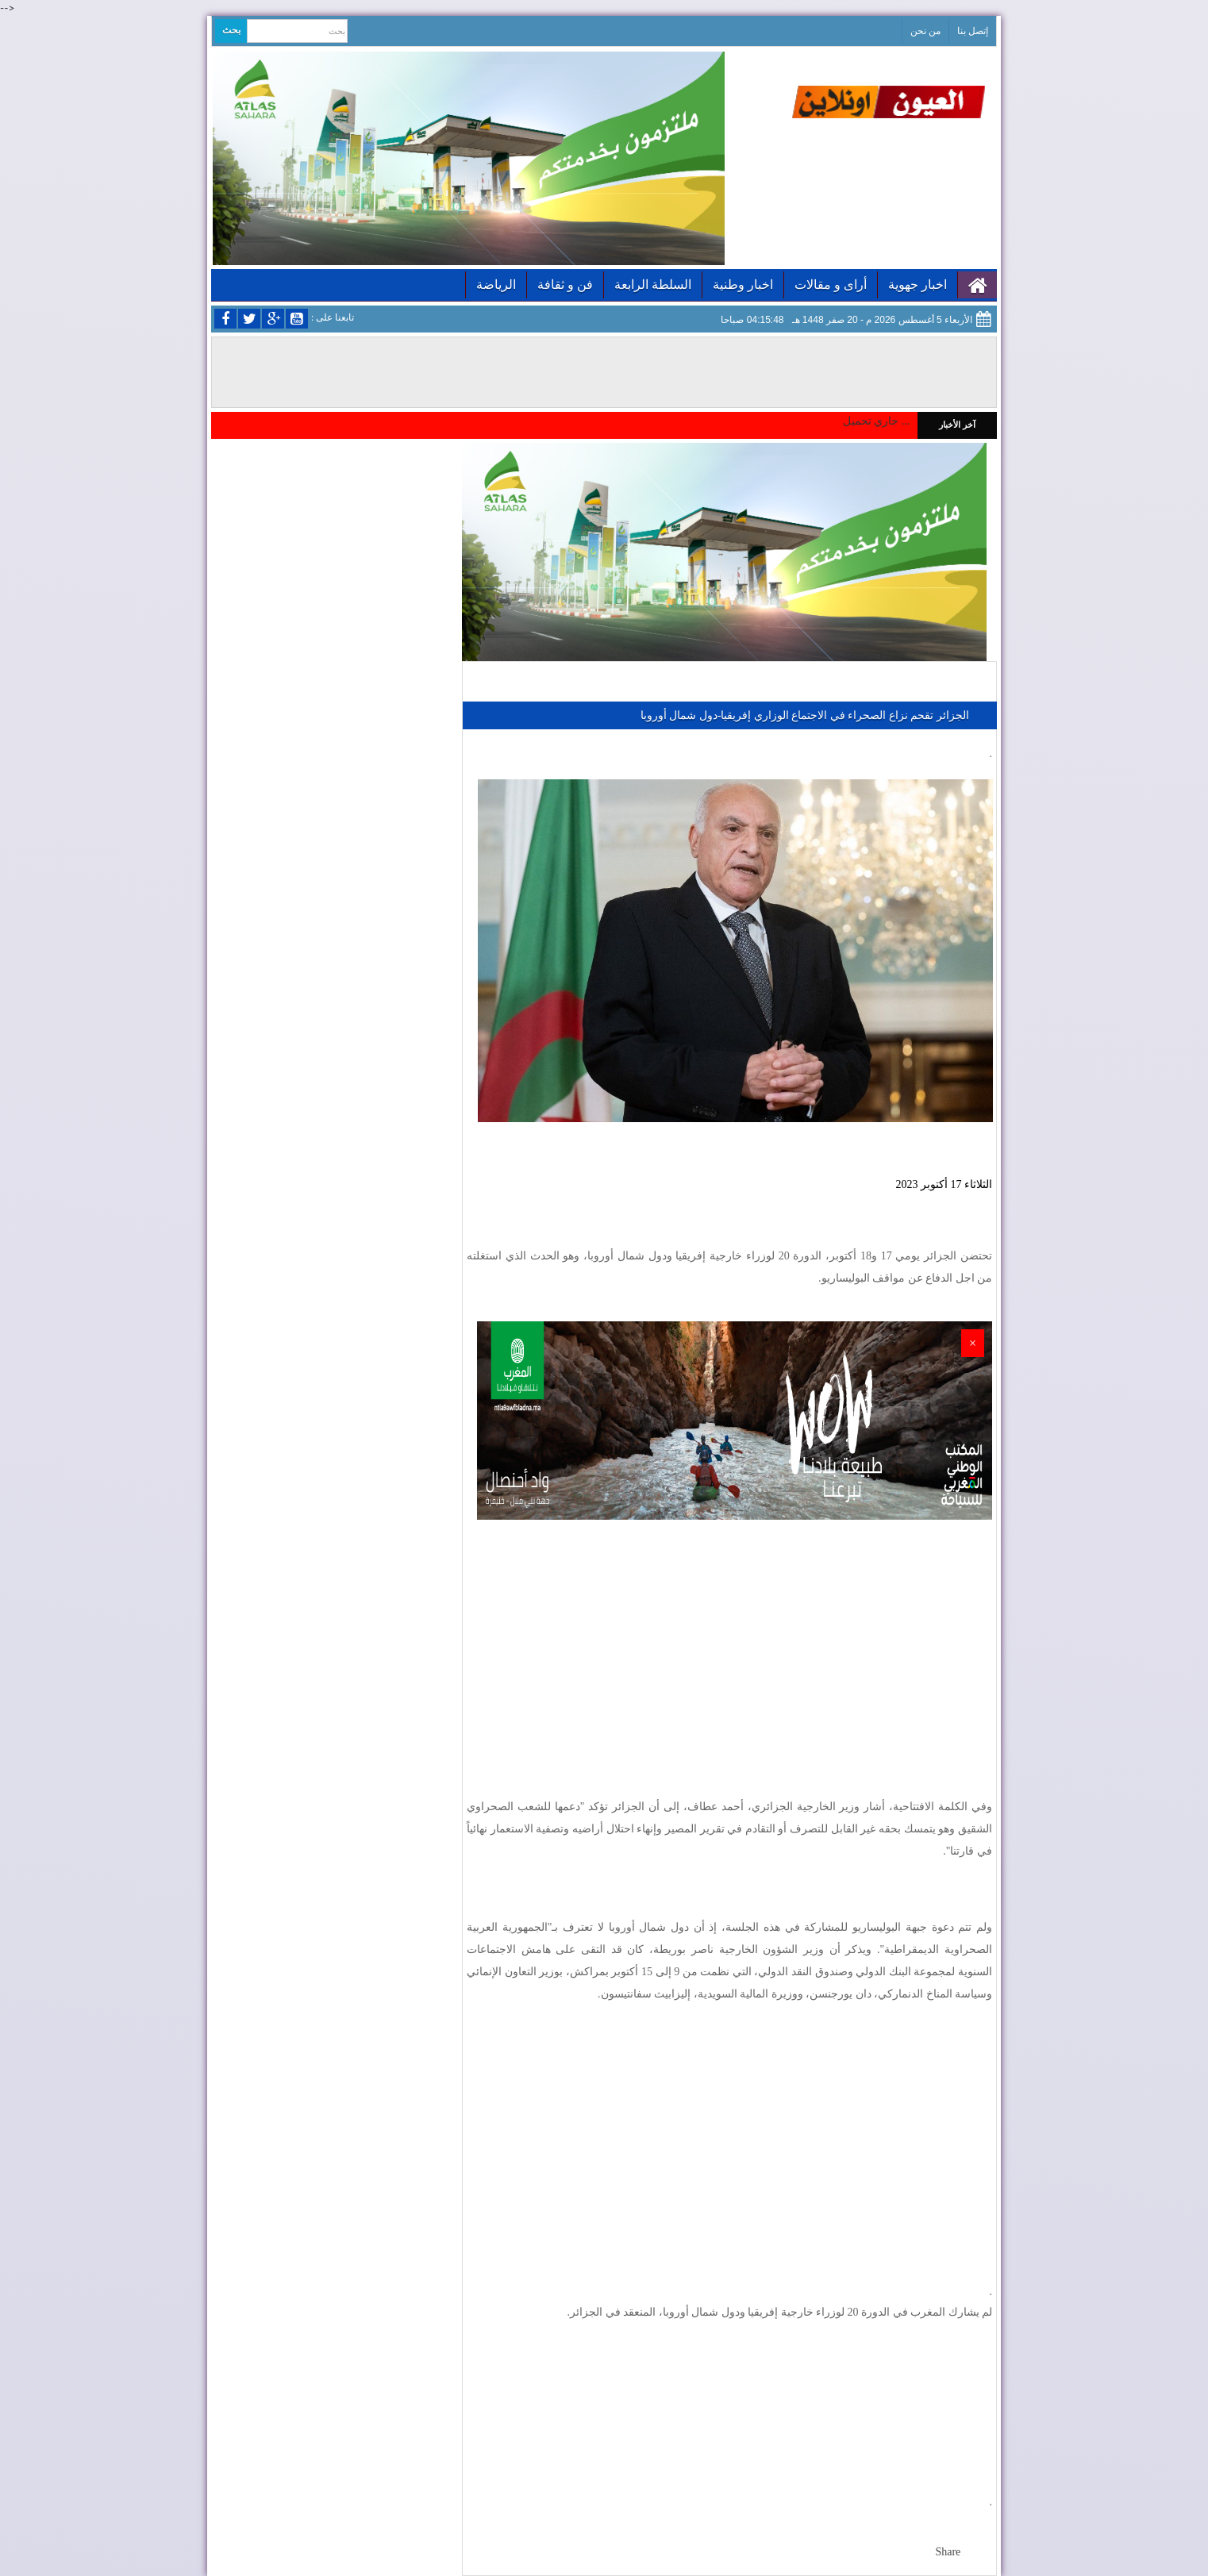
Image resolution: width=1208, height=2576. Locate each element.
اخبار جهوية (917, 284)
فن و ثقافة (565, 284)
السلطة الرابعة (652, 284)
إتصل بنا (972, 31)
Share (947, 2552)
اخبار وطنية (743, 284)
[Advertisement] (729, 1647)
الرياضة (496, 284)
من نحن (925, 31)
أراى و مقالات (830, 284)
